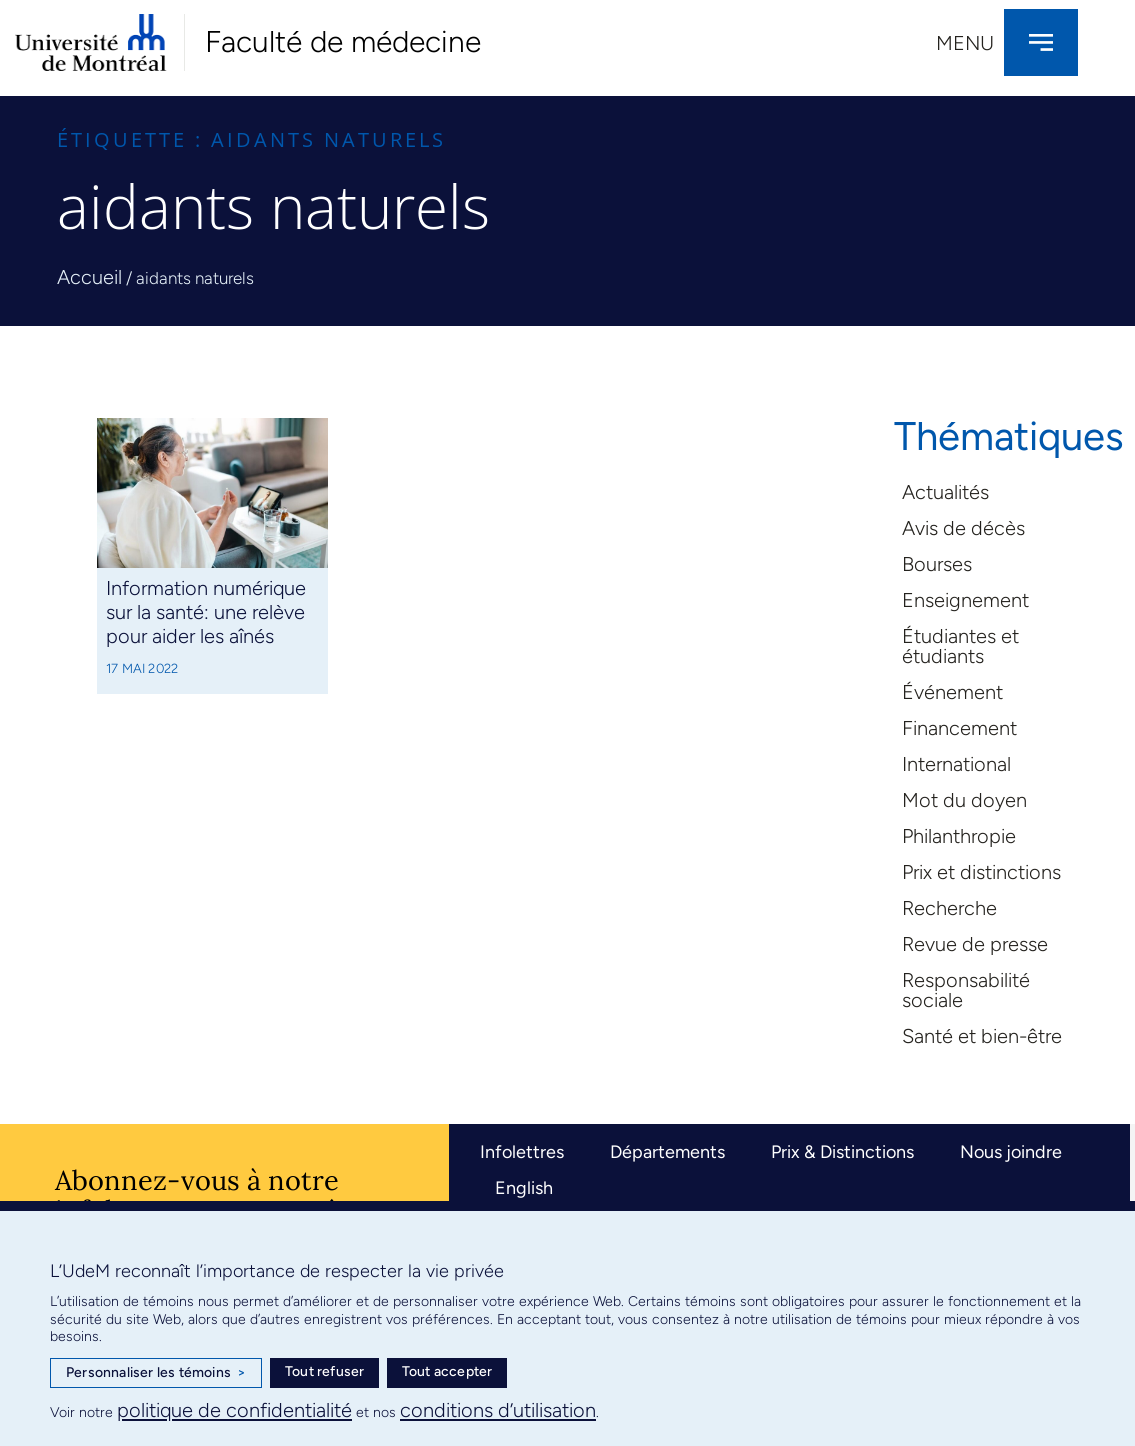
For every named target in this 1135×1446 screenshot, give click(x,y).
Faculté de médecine (343, 41)
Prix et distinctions (981, 872)
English (524, 1188)
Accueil (89, 277)
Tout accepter (447, 1371)
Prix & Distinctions (842, 1152)
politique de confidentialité (234, 1410)
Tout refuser (324, 1371)
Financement (959, 728)
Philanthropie (959, 836)
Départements (667, 1152)
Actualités (945, 492)
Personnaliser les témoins (156, 1373)
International (956, 764)
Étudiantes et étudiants (960, 646)
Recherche (949, 908)
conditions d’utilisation (498, 1410)
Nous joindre (1011, 1152)
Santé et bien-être (982, 1036)
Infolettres (522, 1152)
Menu (965, 43)
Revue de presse (975, 944)
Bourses (937, 564)
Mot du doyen (964, 800)
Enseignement (965, 600)
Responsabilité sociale (966, 990)
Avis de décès (963, 528)
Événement (952, 692)
